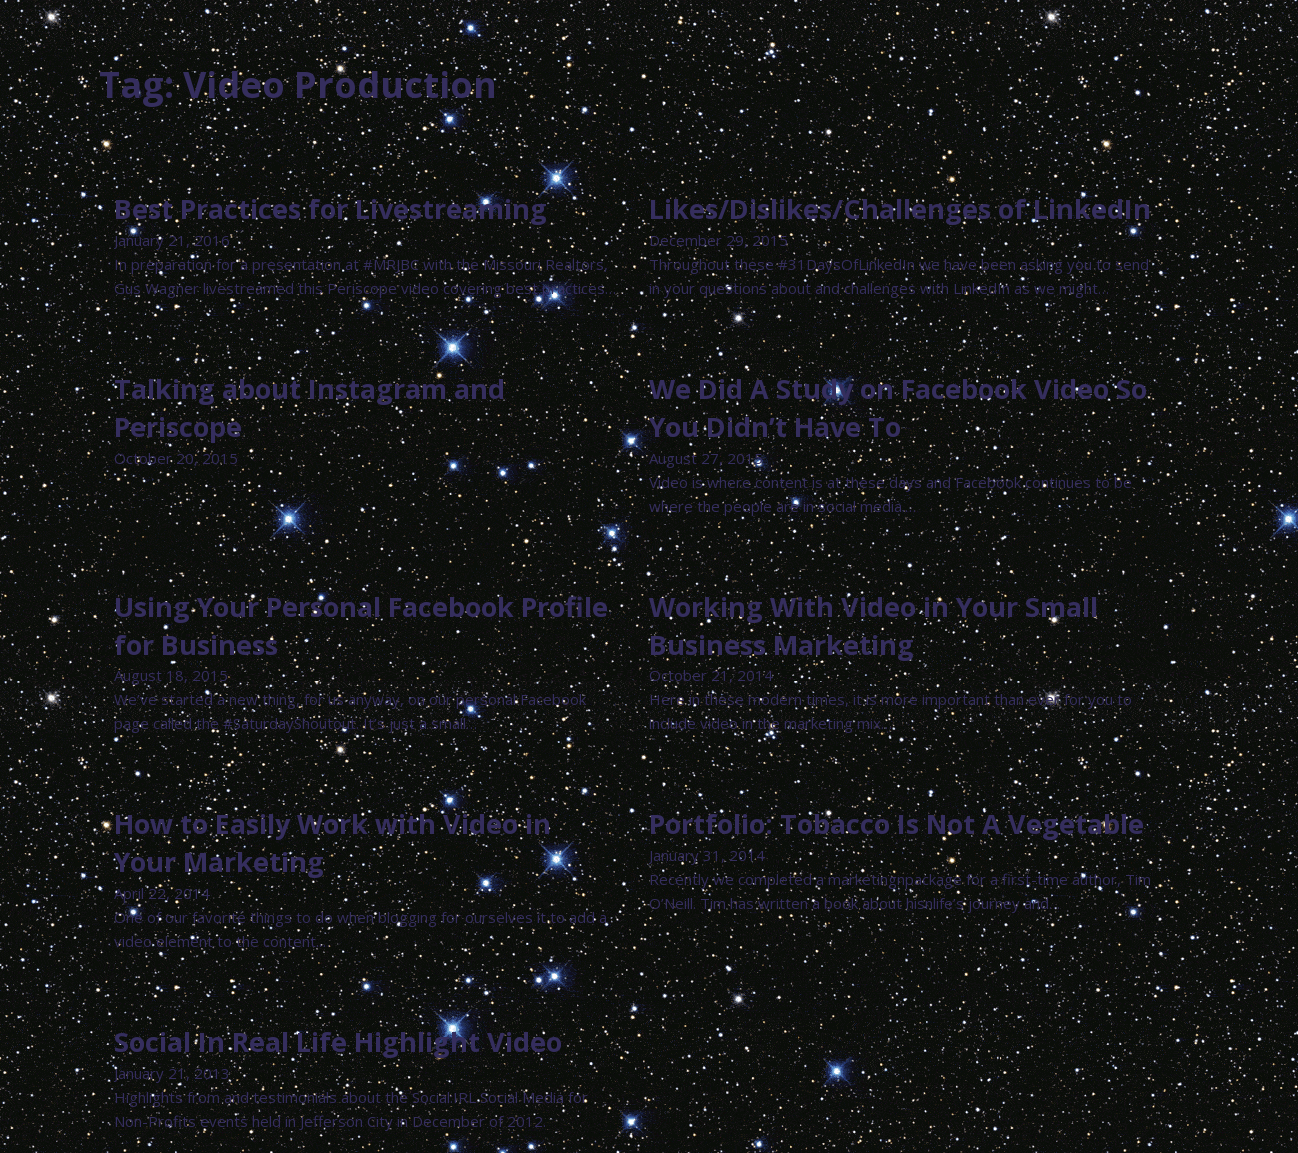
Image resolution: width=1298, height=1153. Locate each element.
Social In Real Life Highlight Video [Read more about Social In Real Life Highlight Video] (338, 1041)
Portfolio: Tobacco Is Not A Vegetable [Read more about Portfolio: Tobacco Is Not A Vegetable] (896, 823)
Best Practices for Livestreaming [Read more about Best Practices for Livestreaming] (330, 208)
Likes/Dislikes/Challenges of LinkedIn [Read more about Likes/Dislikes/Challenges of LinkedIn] (900, 208)
